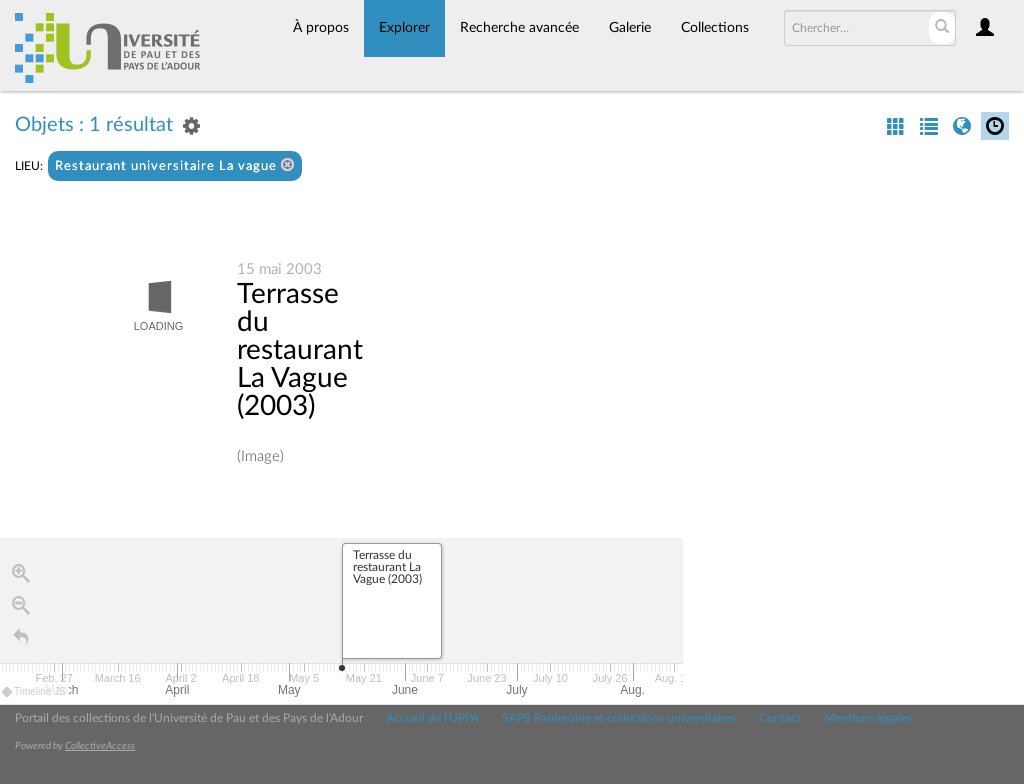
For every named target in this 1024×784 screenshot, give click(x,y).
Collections (715, 28)
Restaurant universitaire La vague (175, 165)
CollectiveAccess (100, 746)
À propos (321, 28)
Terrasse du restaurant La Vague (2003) (300, 351)
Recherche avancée (519, 28)
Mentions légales (868, 718)
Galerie (630, 28)
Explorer (404, 28)
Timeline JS (34, 692)
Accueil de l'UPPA (432, 718)
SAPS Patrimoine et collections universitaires (619, 718)
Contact (780, 718)
